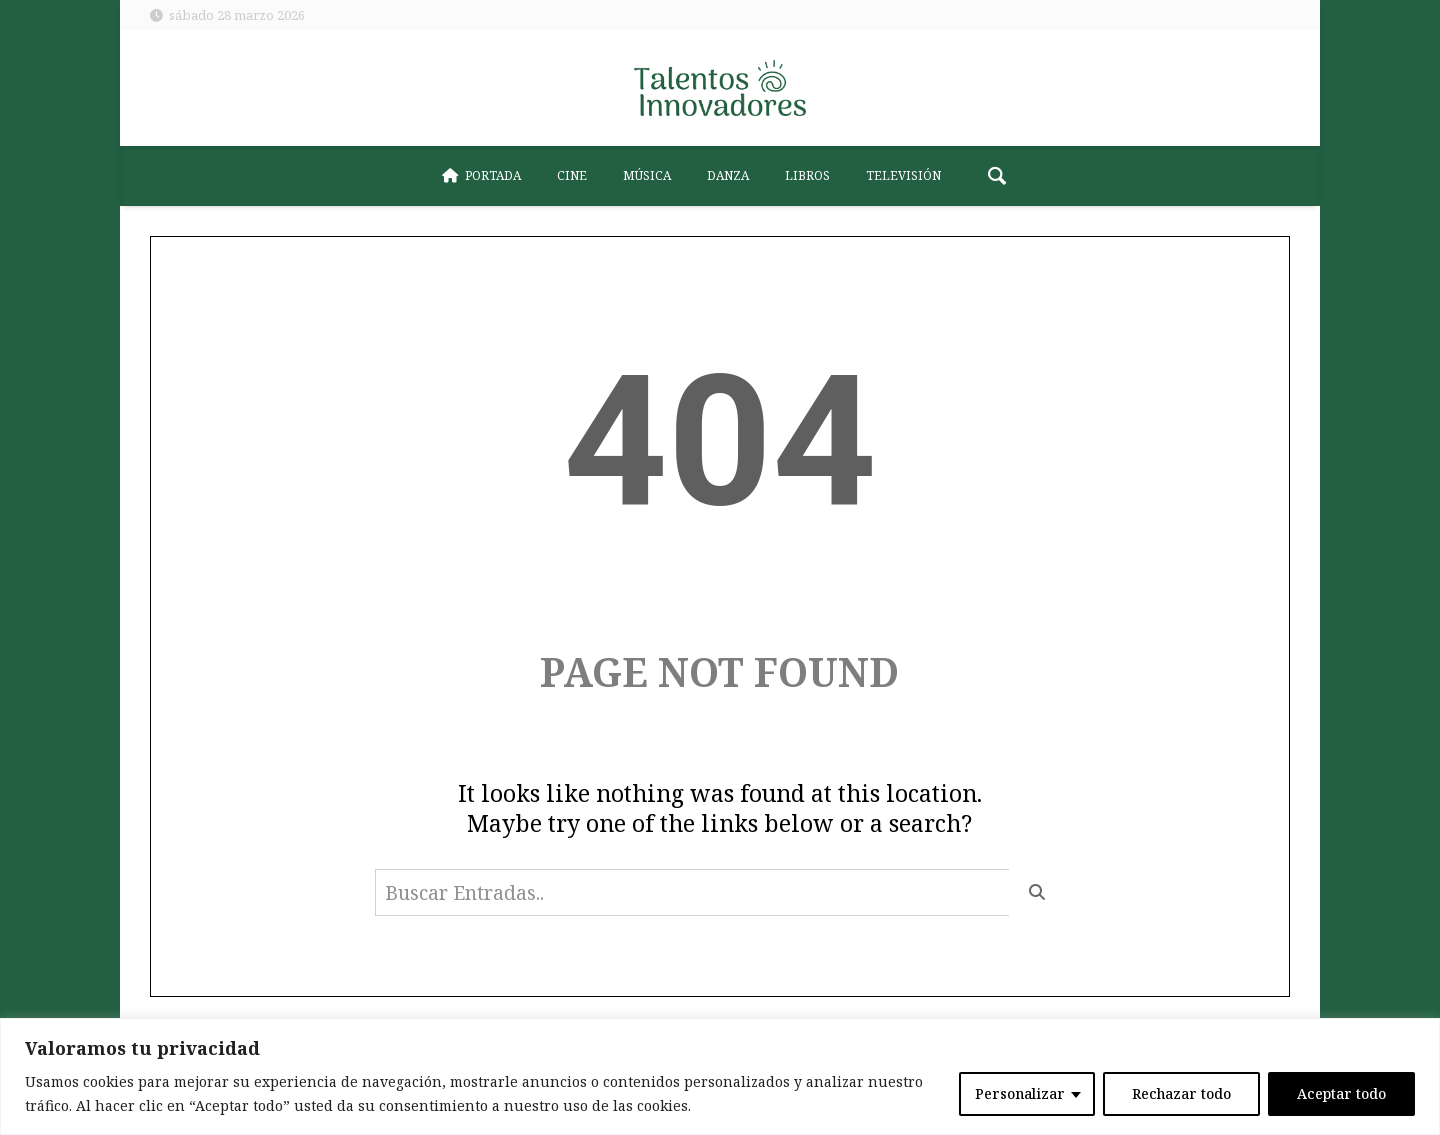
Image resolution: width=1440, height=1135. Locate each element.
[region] (720, 1076)
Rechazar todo (1181, 1093)
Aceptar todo (1341, 1093)
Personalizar (1020, 1093)
